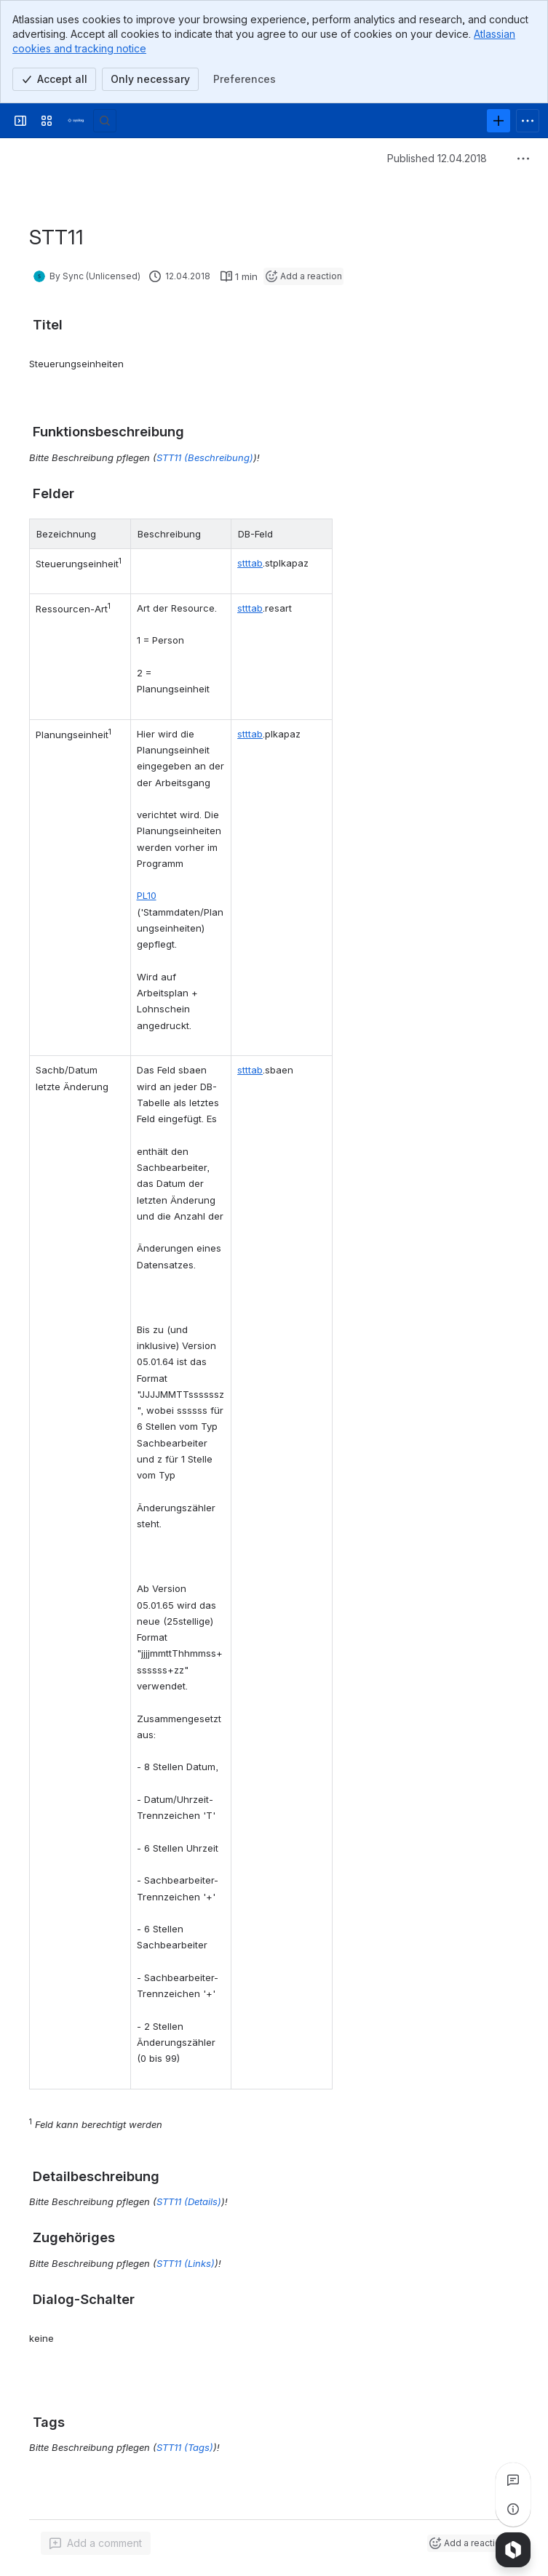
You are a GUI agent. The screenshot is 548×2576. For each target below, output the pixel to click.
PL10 (146, 895)
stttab (250, 563)
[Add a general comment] (96, 2543)
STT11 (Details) (188, 2201)
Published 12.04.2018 (437, 158)
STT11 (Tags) (184, 2447)
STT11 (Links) (185, 2263)
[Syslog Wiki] (75, 120)
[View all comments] (513, 2480)
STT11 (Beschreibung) (204, 457)
